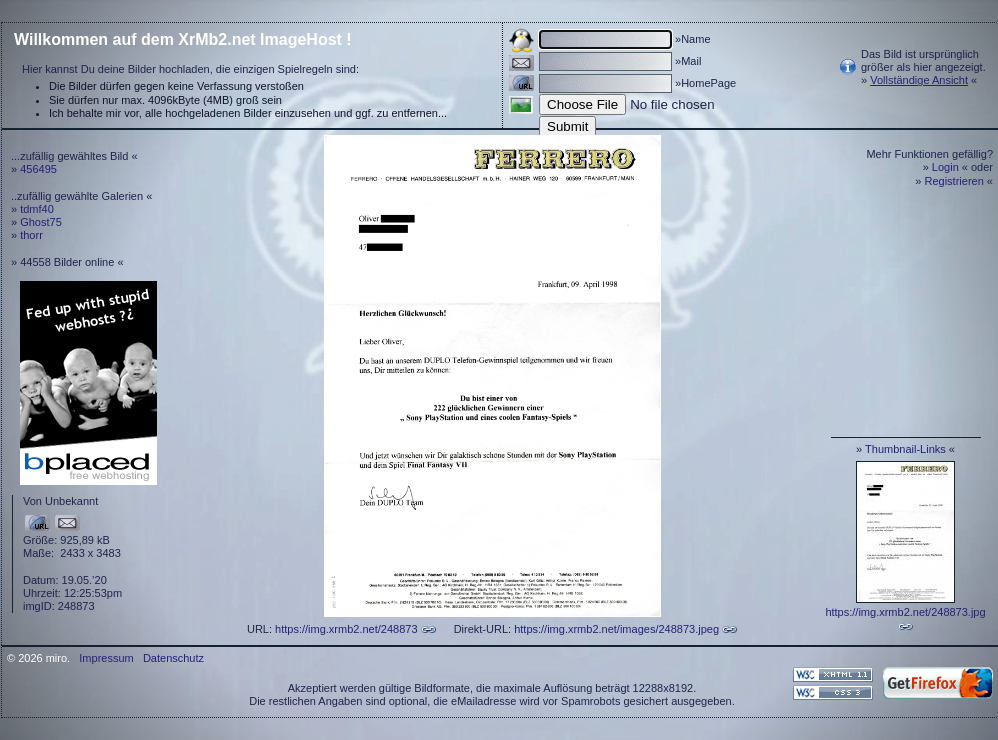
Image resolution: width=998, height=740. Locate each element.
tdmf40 (37, 209)
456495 (38, 169)
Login (945, 167)
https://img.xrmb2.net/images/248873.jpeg (616, 629)
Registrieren (954, 181)
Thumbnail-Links (905, 449)
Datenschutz (173, 658)
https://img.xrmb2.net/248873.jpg (905, 612)
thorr (31, 235)
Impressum (106, 658)
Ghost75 (41, 222)
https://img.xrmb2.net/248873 (346, 629)
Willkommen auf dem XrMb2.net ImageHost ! (183, 39)
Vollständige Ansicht (919, 80)
